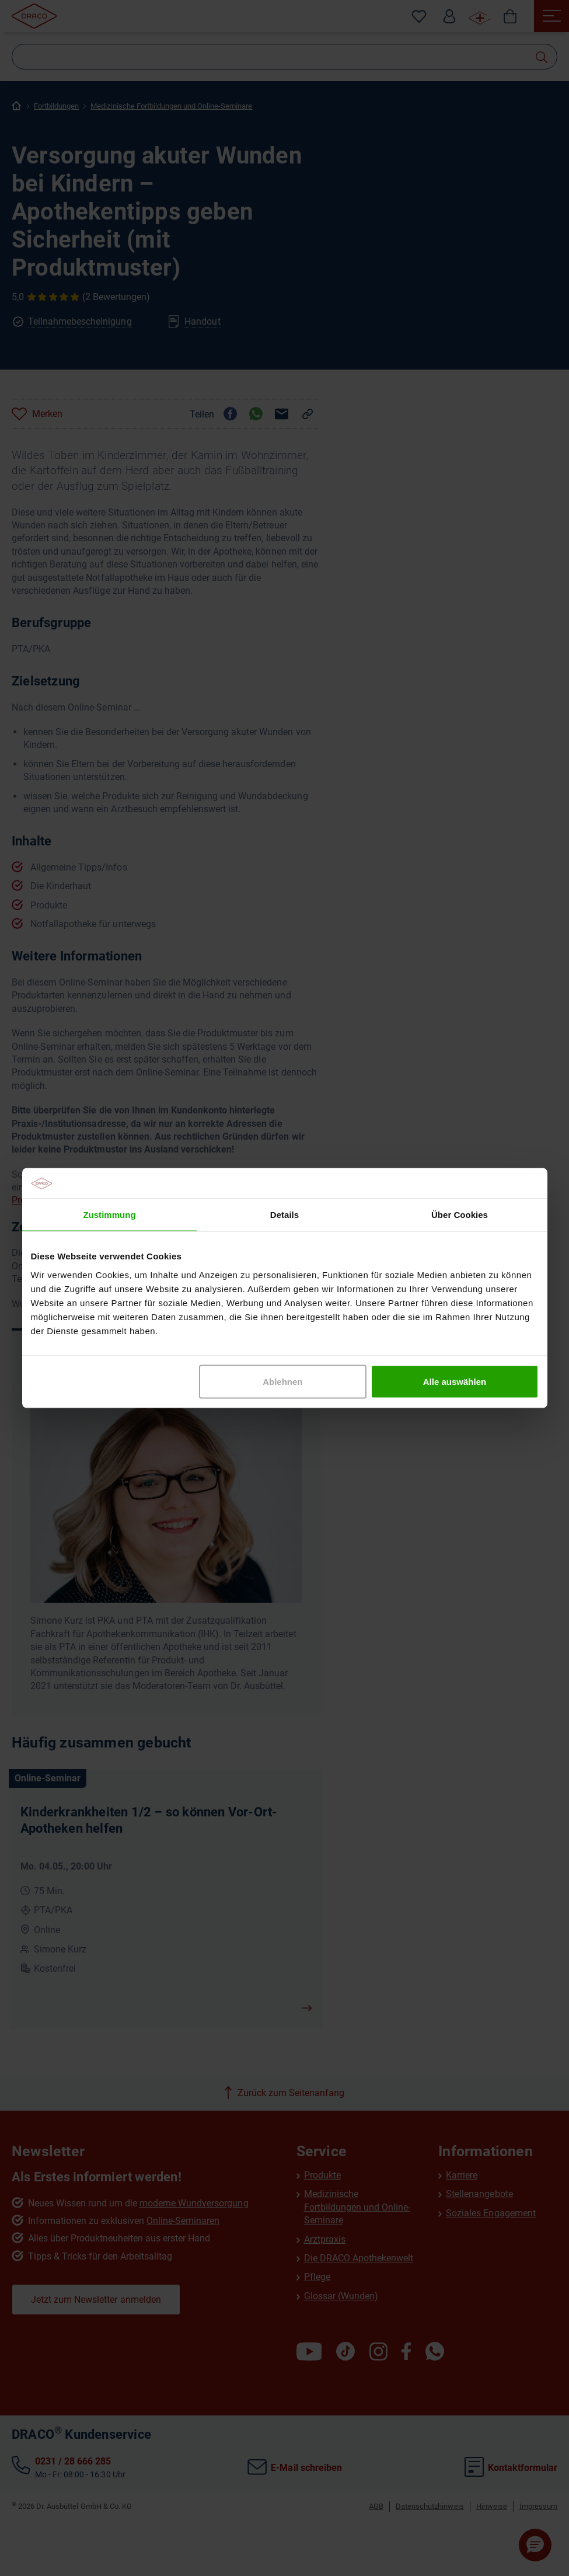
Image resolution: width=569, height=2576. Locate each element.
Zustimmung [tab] (109, 1215)
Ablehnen (282, 1381)
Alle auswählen (454, 1381)
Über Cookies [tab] (459, 1215)
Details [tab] (284, 1215)
